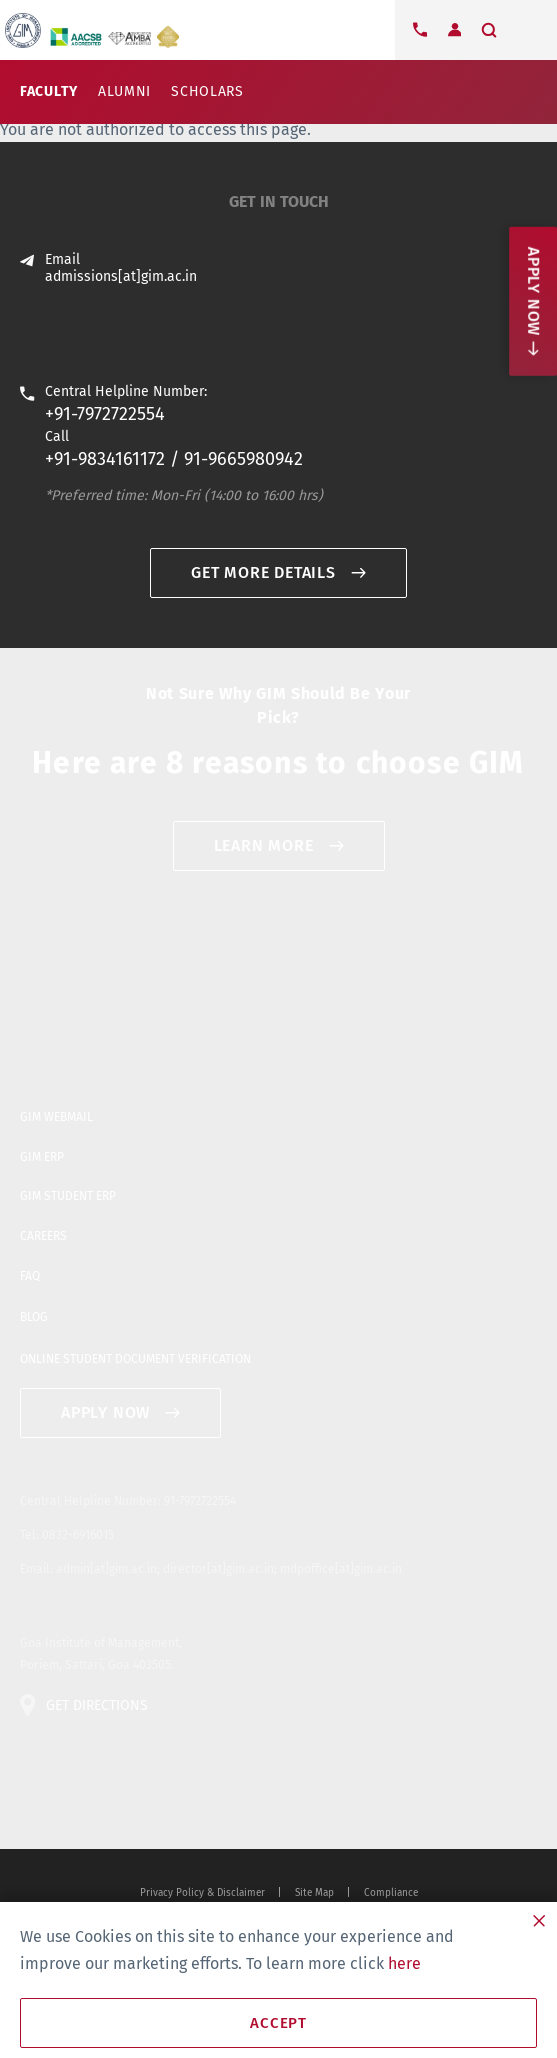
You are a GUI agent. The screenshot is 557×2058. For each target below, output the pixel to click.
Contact (420, 30)
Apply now (533, 291)
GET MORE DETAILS (263, 572)
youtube (95, 1807)
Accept (278, 2023)
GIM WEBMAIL (56, 1117)
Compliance (391, 1893)
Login (454, 30)
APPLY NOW (105, 1412)
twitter (31, 1807)
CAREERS (43, 1236)
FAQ (30, 1276)
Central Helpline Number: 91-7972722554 (128, 1501)
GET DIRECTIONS (97, 1705)
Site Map (314, 1893)
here (404, 1963)
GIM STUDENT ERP (68, 1196)
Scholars (207, 91)
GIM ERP (42, 1157)
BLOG (34, 1317)
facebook (63, 1807)
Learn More (264, 845)
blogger (127, 1807)
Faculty (49, 91)
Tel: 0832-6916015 (67, 1535)
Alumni (124, 91)
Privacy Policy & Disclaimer (202, 1893)
